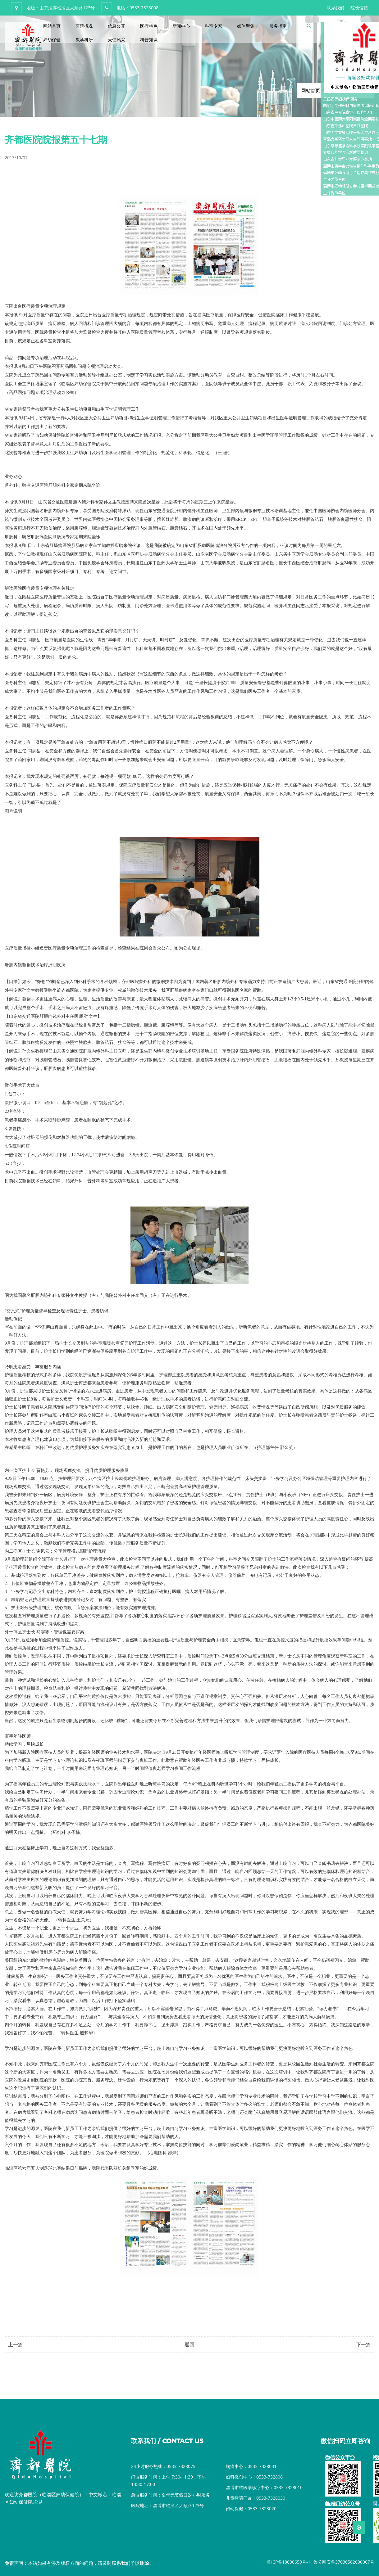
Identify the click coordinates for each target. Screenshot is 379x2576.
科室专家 (213, 26)
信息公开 (116, 26)
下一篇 (363, 2344)
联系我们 (335, 8)
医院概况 (84, 26)
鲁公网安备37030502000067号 (343, 2562)
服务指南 (278, 26)
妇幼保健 (52, 40)
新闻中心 (181, 26)
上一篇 (15, 2344)
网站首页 (52, 26)
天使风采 (116, 40)
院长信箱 (359, 8)
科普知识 (149, 40)
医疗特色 (149, 26)
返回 (189, 2344)
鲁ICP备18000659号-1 (288, 2562)
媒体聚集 (245, 26)
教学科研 (84, 40)
